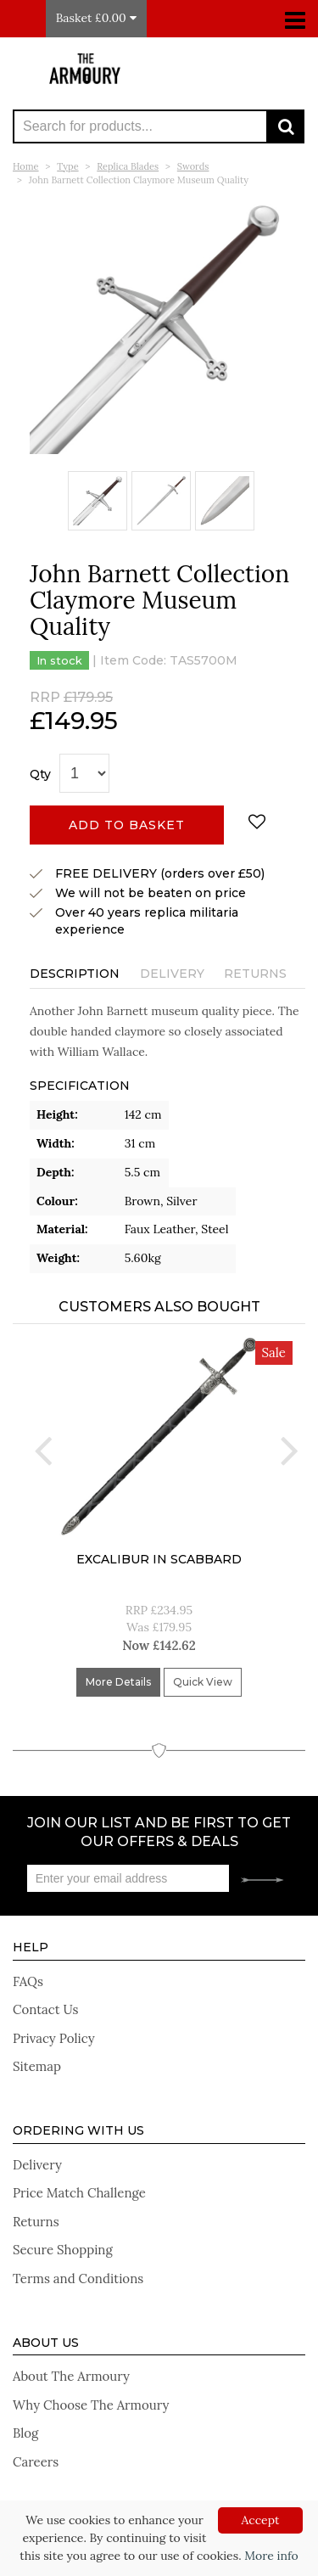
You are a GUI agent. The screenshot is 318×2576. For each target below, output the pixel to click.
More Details (118, 1681)
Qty (40, 774)
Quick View (202, 1681)
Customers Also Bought (159, 1307)
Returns (255, 973)
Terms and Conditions (78, 2278)
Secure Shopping (63, 2250)
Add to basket (127, 825)
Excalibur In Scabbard (159, 1559)
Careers (36, 2462)
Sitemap (37, 2066)
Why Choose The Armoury (91, 2405)
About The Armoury (71, 2376)
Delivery (172, 973)
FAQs (28, 1981)
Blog (25, 2433)
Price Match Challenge (79, 2193)
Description (75, 973)
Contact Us (46, 2009)
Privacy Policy (54, 2038)
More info (271, 2555)
